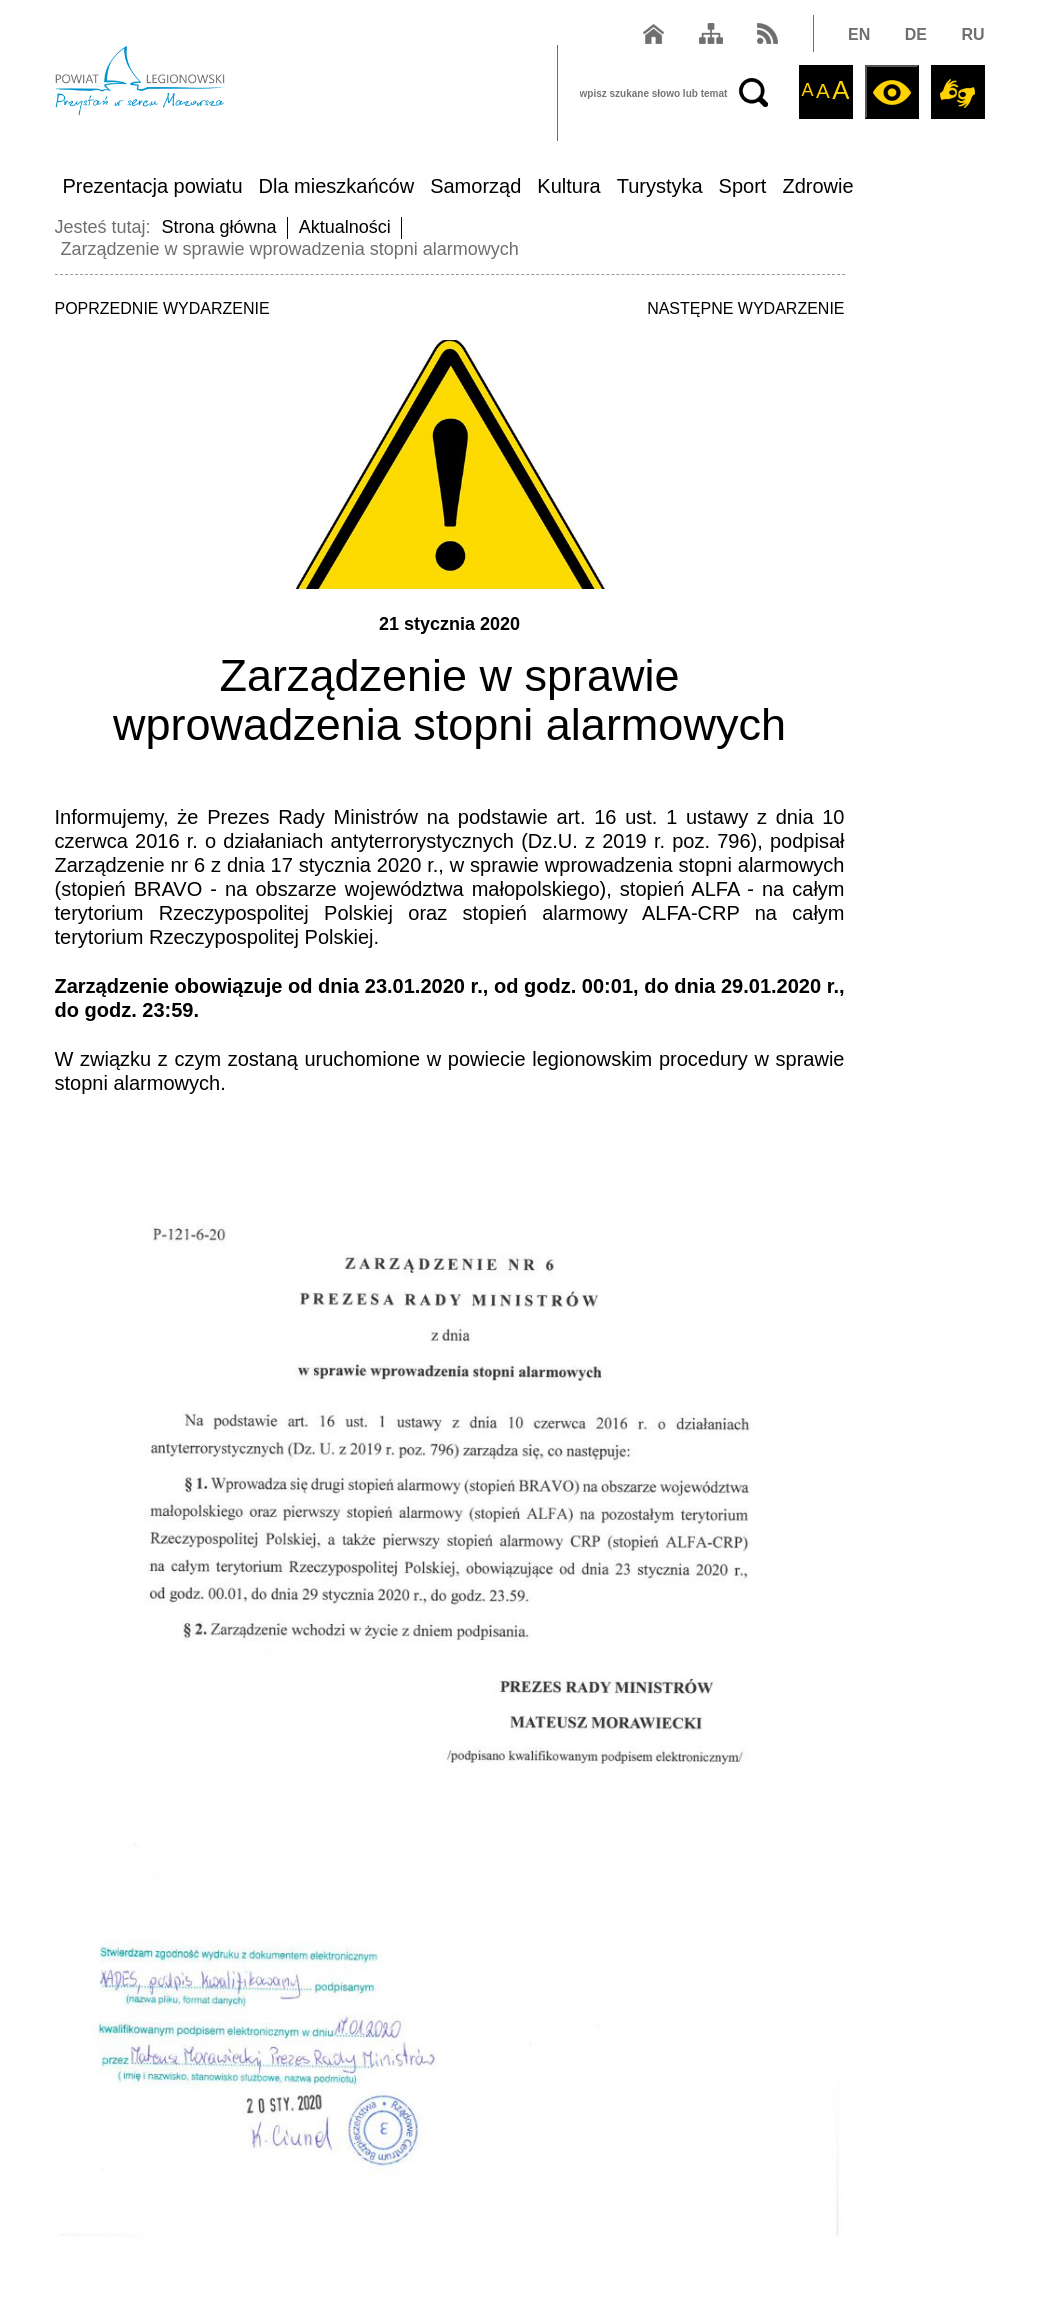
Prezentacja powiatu (152, 186)
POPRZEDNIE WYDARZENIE (162, 308)
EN (859, 34)
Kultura (568, 186)
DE (916, 34)
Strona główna (219, 227)
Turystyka (660, 186)
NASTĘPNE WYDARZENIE (745, 308)
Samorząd (475, 186)
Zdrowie (817, 186)
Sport (743, 186)
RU (972, 34)
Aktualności (345, 227)
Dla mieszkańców (337, 186)
